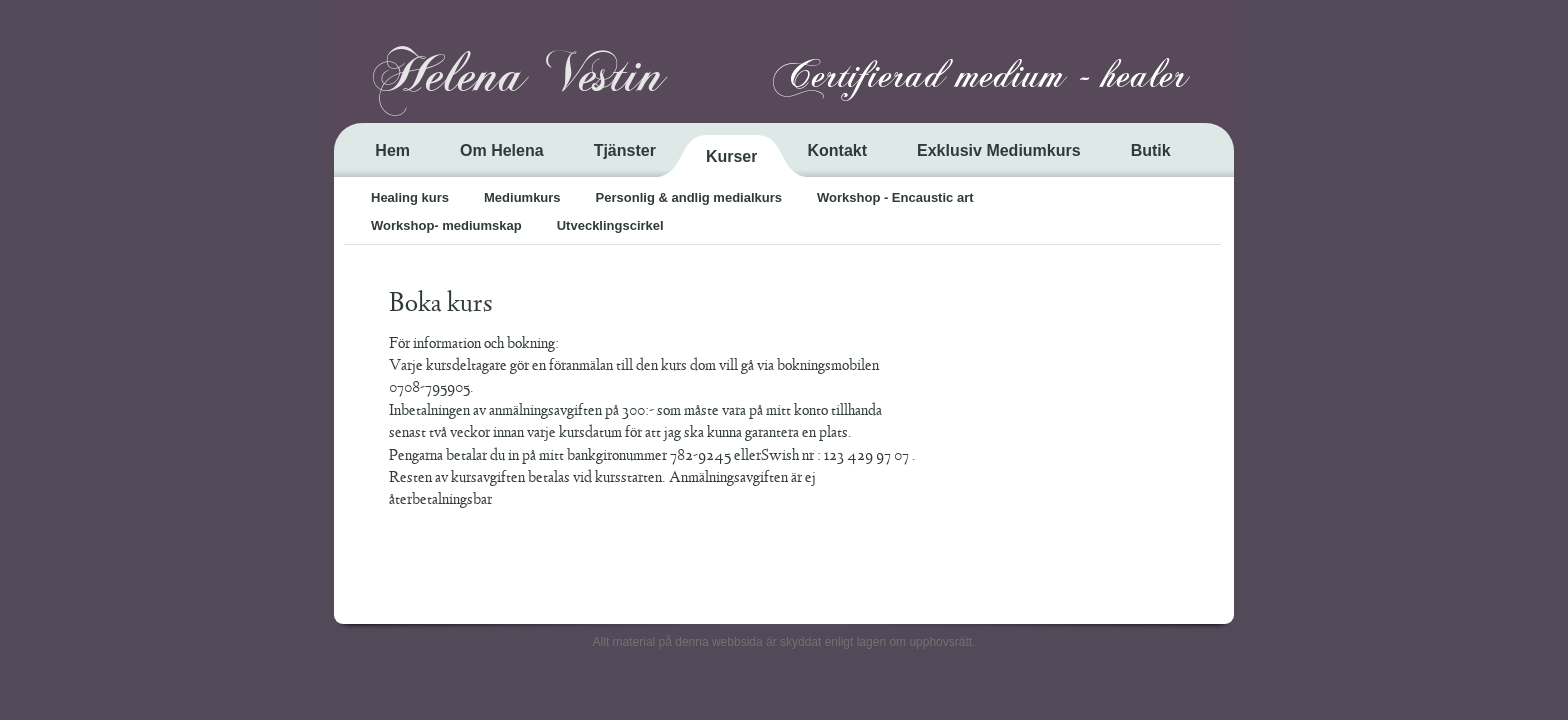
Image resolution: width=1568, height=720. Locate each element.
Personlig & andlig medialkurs (689, 197)
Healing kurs (410, 197)
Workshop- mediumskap (446, 225)
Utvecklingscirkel (610, 225)
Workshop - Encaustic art (895, 197)
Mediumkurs (522, 197)
